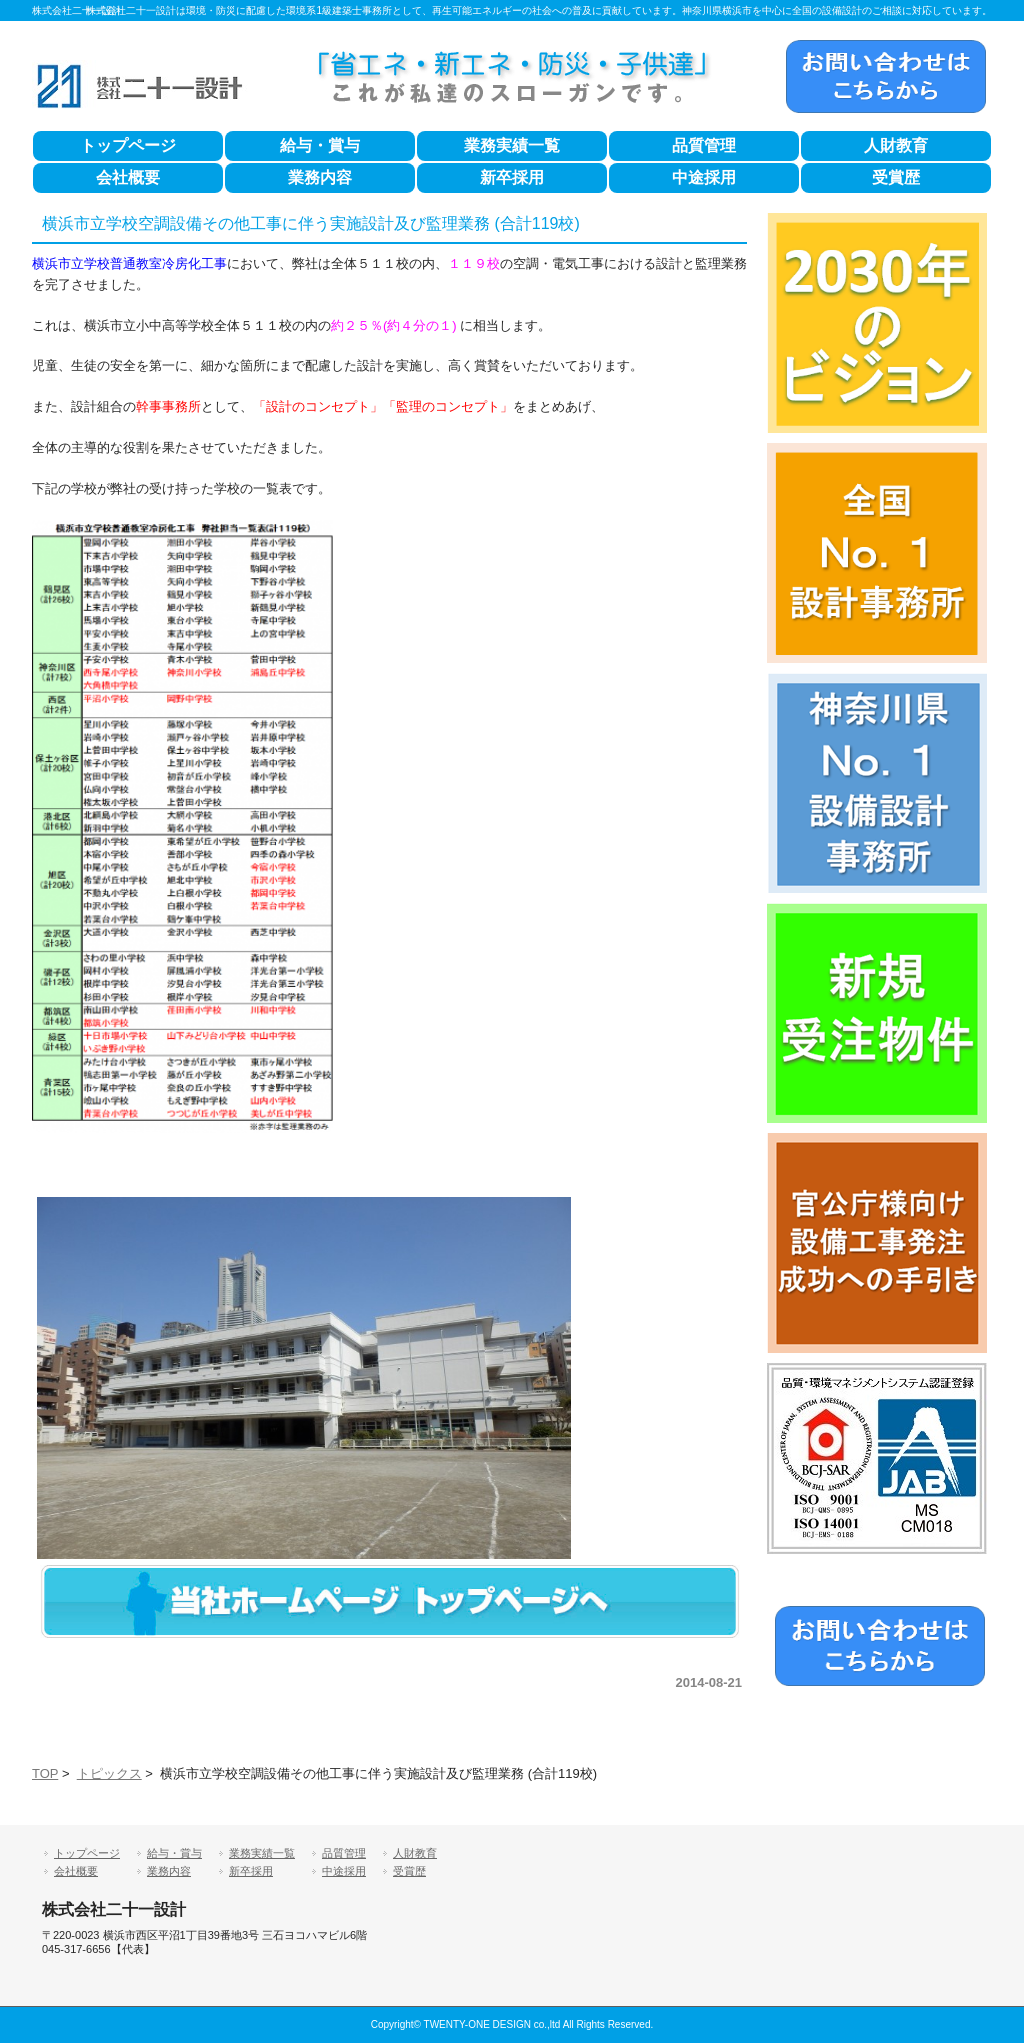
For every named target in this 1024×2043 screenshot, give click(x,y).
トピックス (109, 1773)
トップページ (128, 145)
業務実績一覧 (512, 145)
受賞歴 (896, 177)
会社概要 (128, 177)
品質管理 (704, 145)
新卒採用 (512, 177)
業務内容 (320, 177)
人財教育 (896, 145)
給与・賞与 (320, 145)
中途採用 (704, 177)
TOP (45, 1773)
